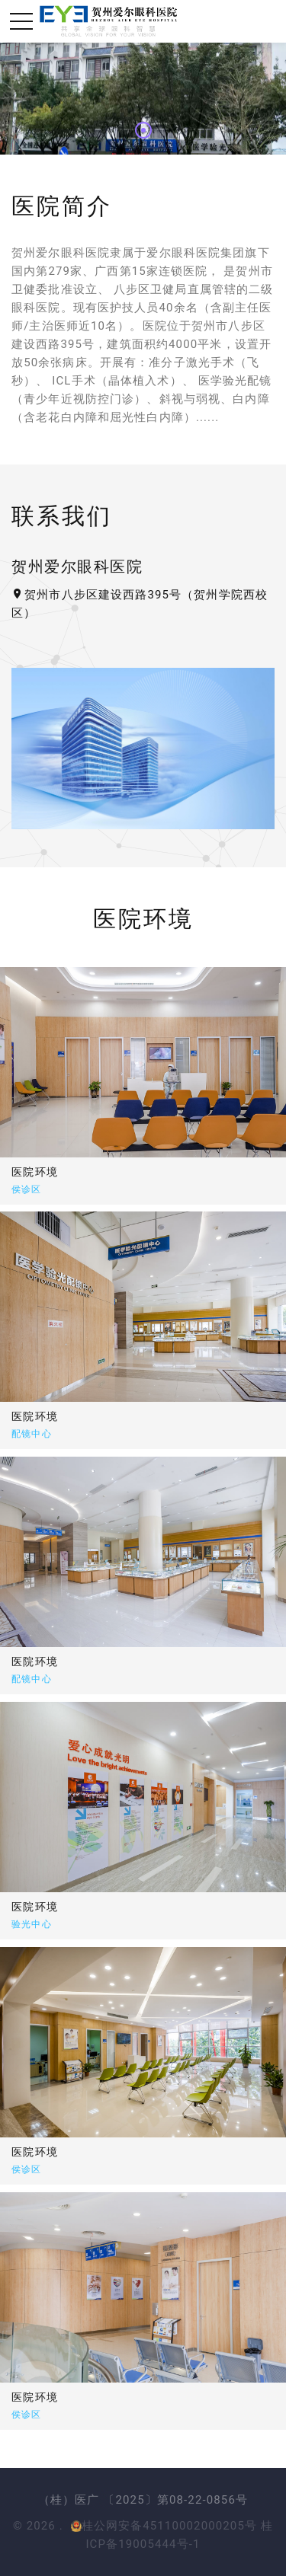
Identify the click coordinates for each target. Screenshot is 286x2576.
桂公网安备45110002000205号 (164, 2526)
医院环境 (85, 1416)
